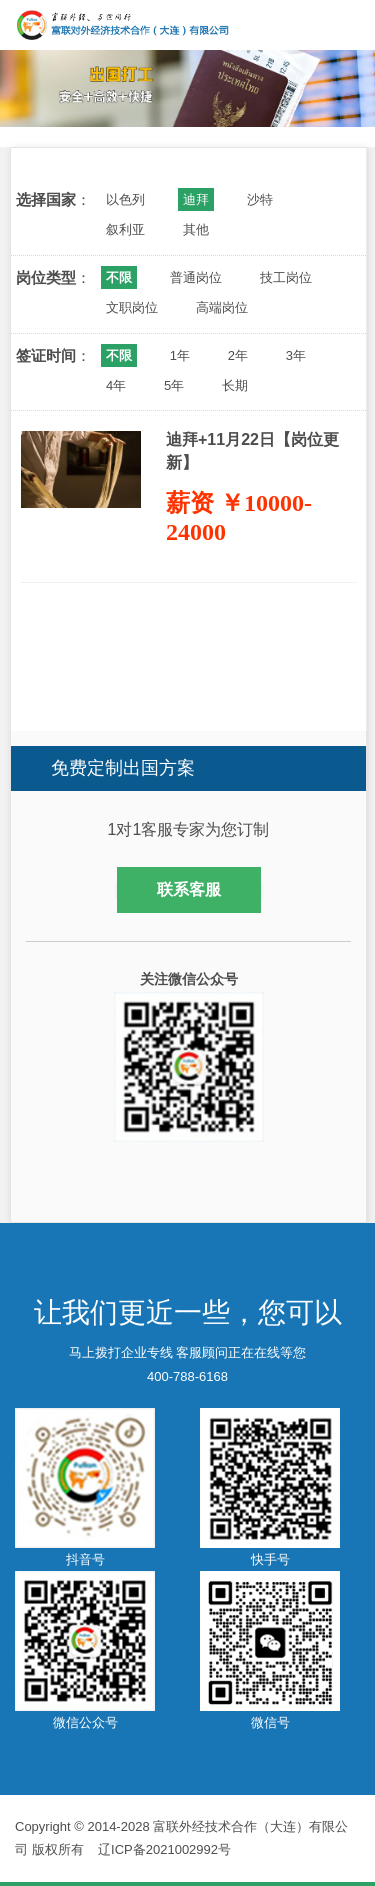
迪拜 (196, 199)
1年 (180, 355)
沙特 (260, 199)
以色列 (125, 199)
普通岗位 (196, 277)
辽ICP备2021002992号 (164, 1849)
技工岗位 (286, 277)
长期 (235, 385)
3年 (296, 355)
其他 (196, 229)
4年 (116, 385)
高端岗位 (222, 307)
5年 (174, 385)
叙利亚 (125, 229)
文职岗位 (132, 307)
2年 (238, 355)
